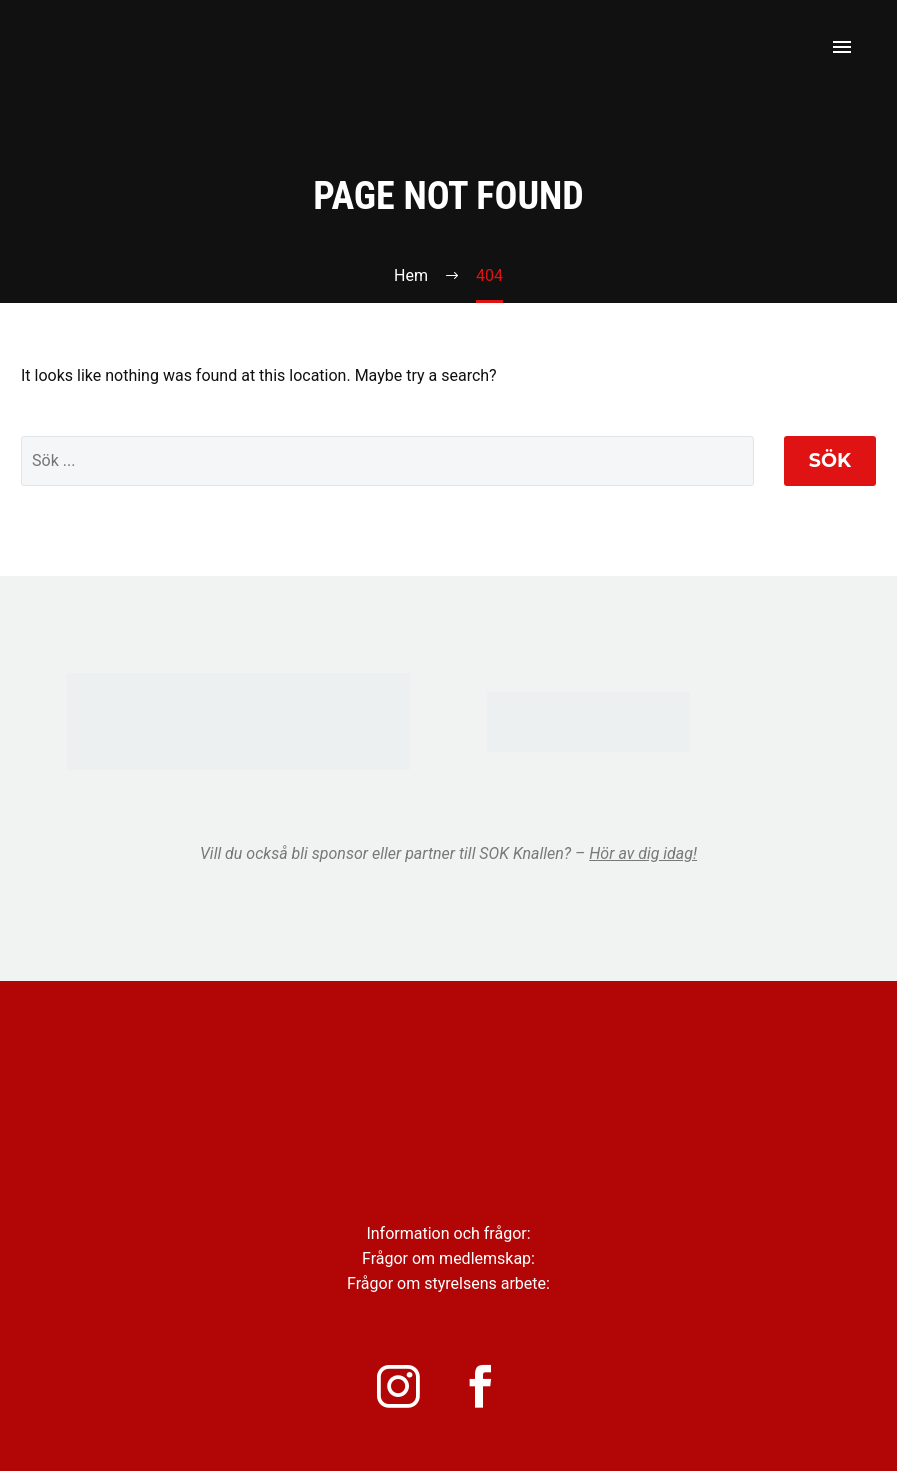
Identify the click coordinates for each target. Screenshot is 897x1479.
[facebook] (494, 1391)
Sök (830, 460)
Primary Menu (842, 47)
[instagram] (404, 1391)
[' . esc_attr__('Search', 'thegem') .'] (387, 461)
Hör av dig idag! (643, 853)
